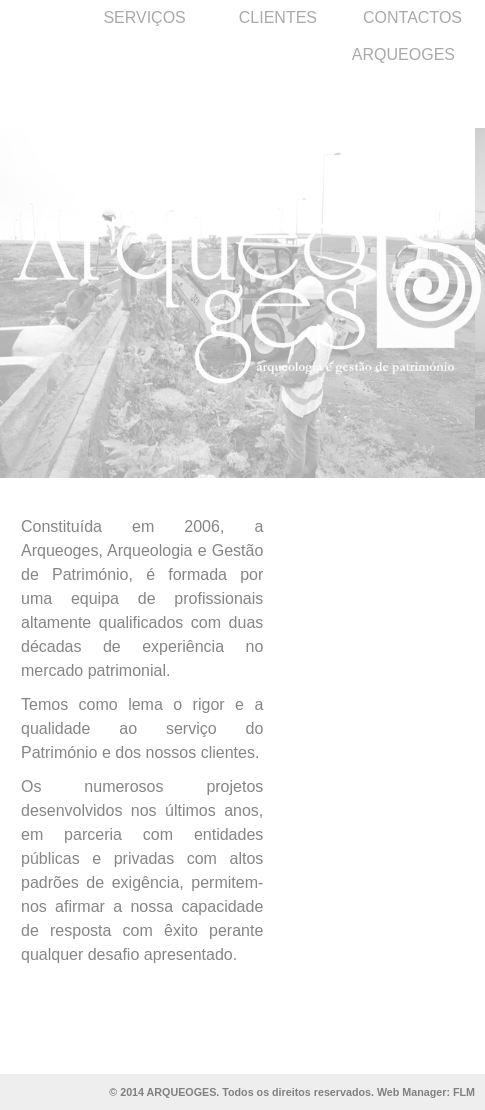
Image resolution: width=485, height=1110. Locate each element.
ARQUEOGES (403, 54)
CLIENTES (278, 17)
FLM (464, 1092)
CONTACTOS (412, 17)
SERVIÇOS (144, 17)
